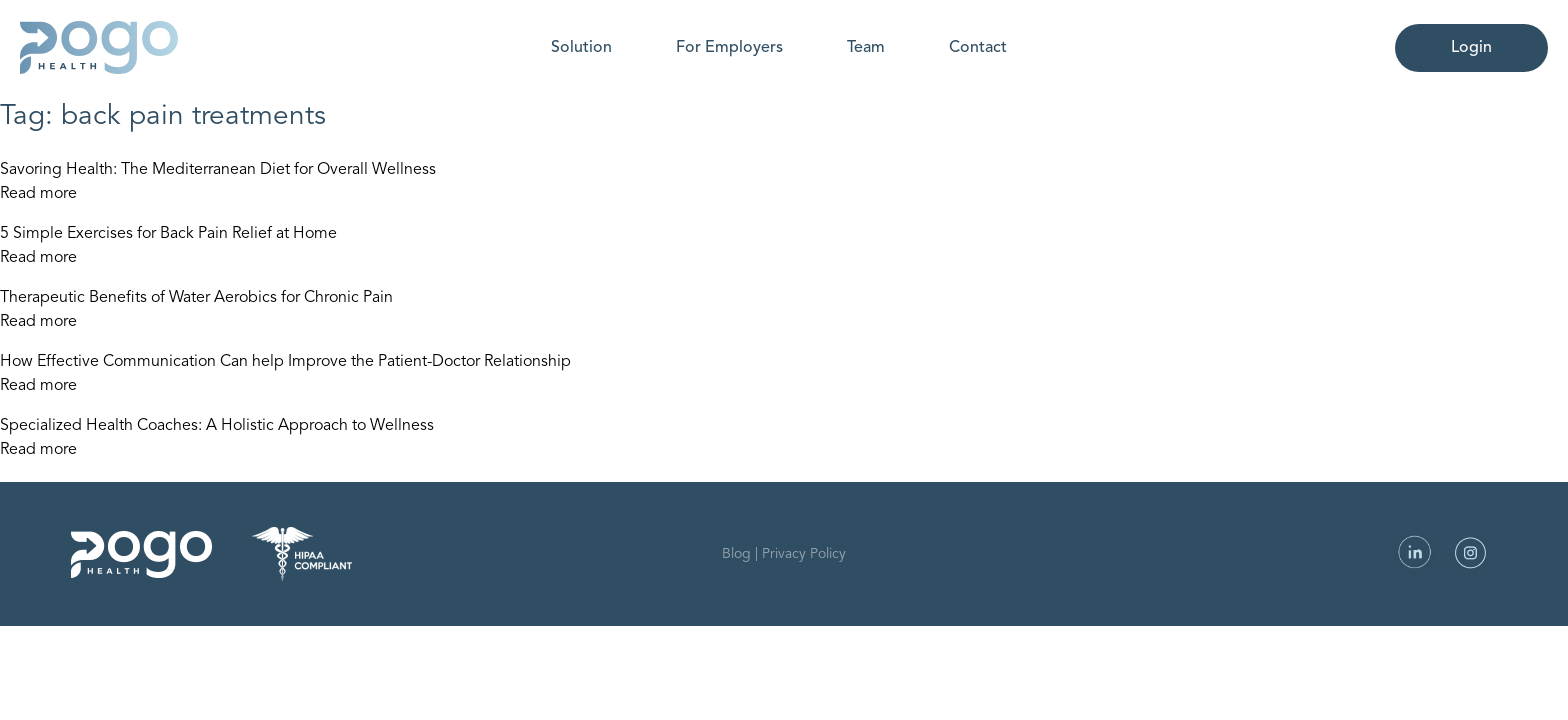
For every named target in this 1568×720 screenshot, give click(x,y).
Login (1471, 48)
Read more (38, 194)
